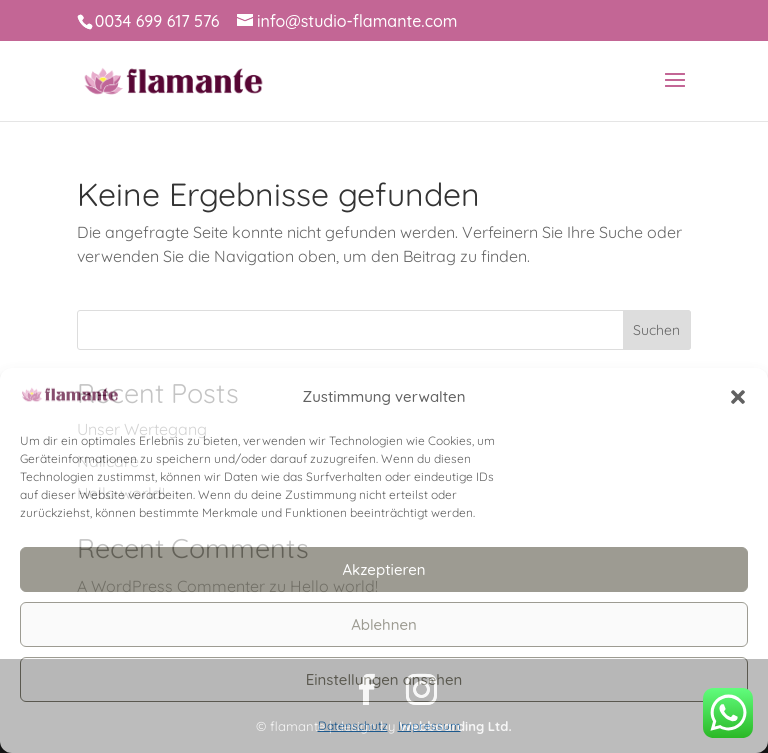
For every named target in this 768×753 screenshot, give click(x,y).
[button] (738, 397)
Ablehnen (384, 624)
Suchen (656, 330)
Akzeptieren (383, 569)
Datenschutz (353, 725)
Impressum (429, 725)
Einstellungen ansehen (384, 679)
